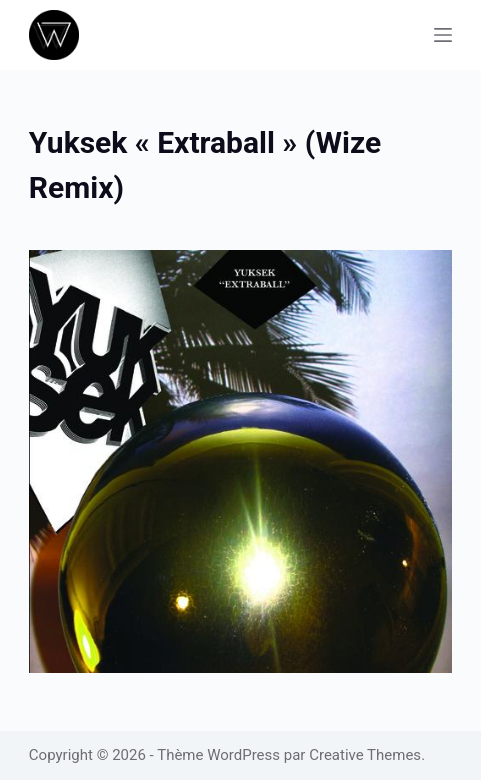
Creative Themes (365, 755)
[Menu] (443, 35)
